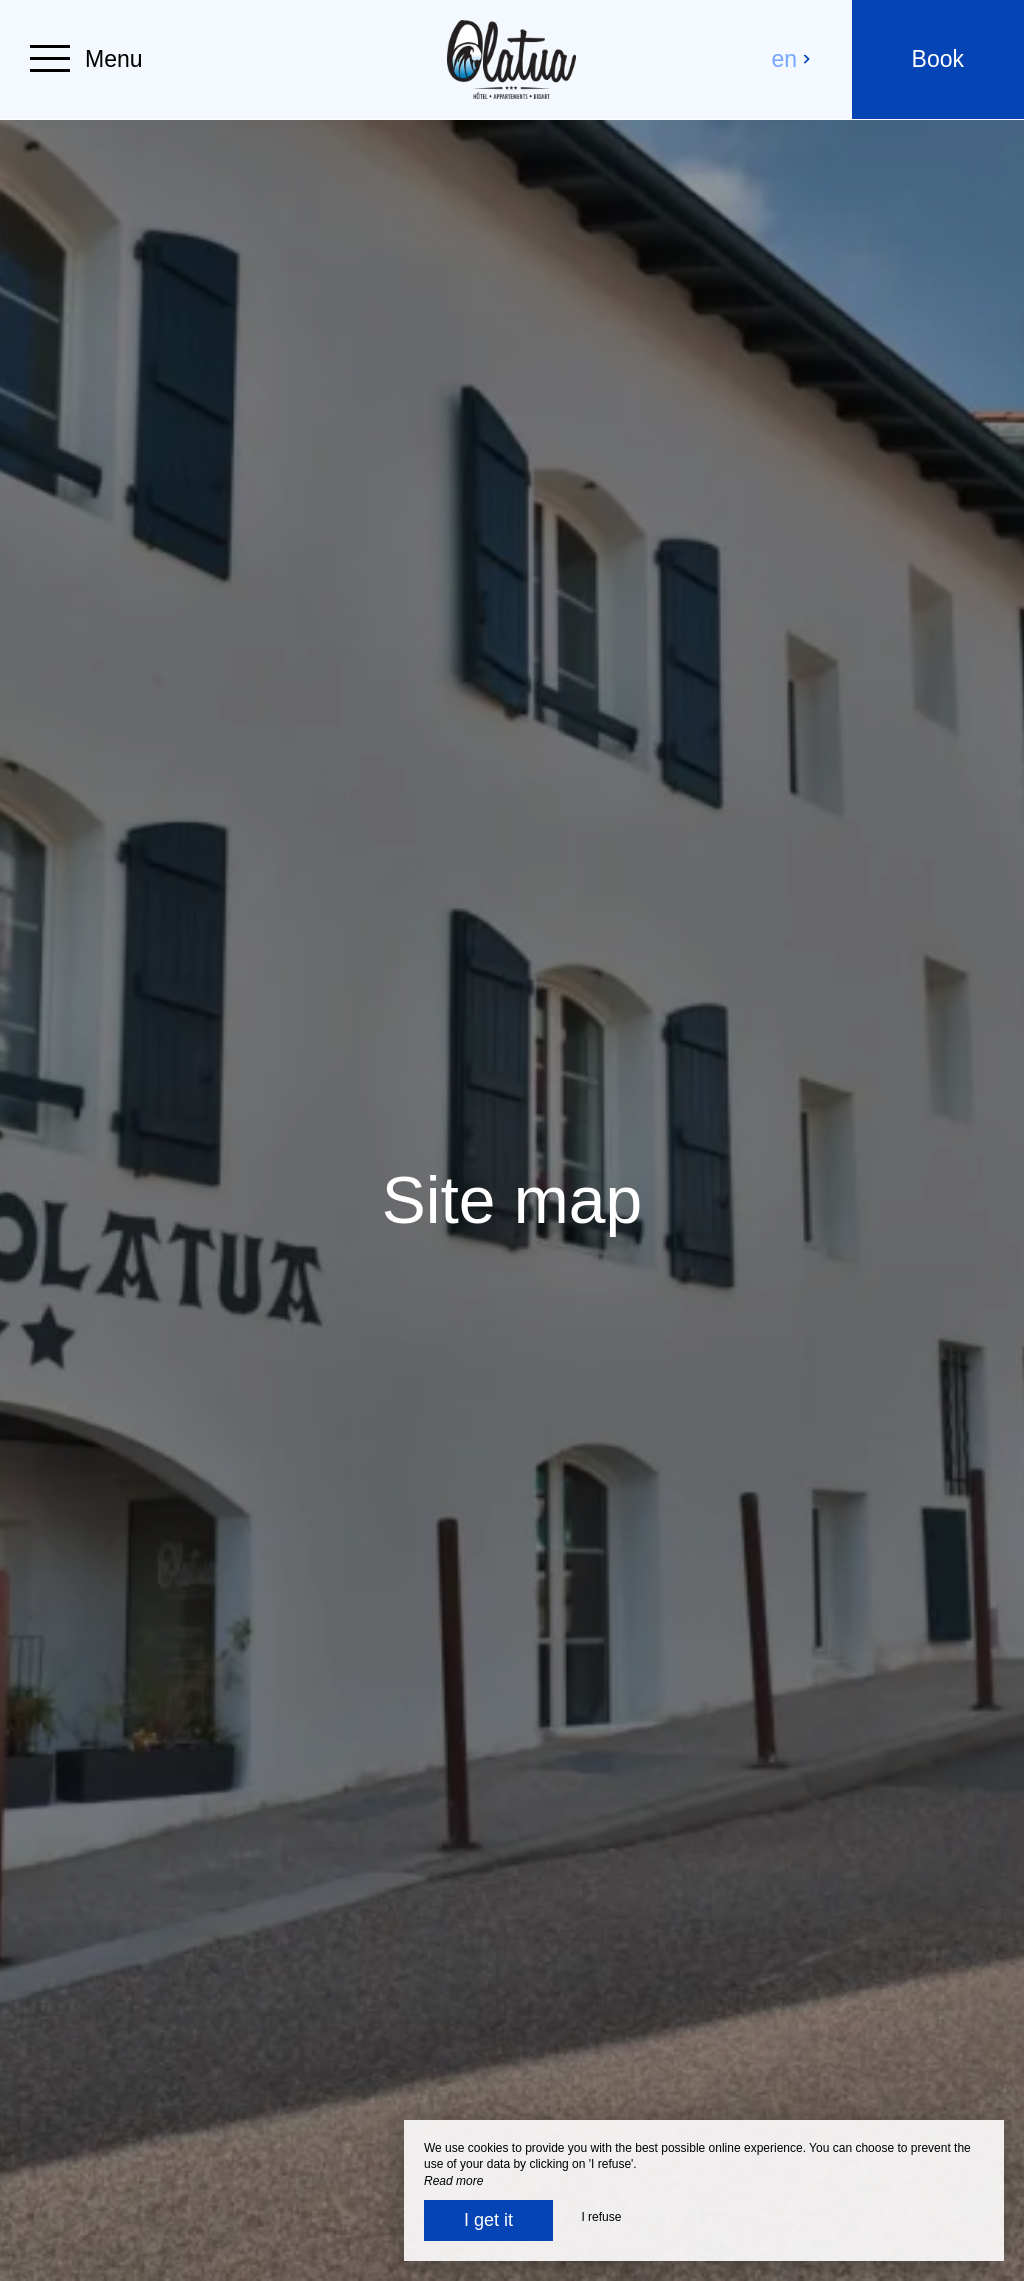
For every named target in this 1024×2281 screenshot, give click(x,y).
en (792, 59)
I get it (488, 2220)
